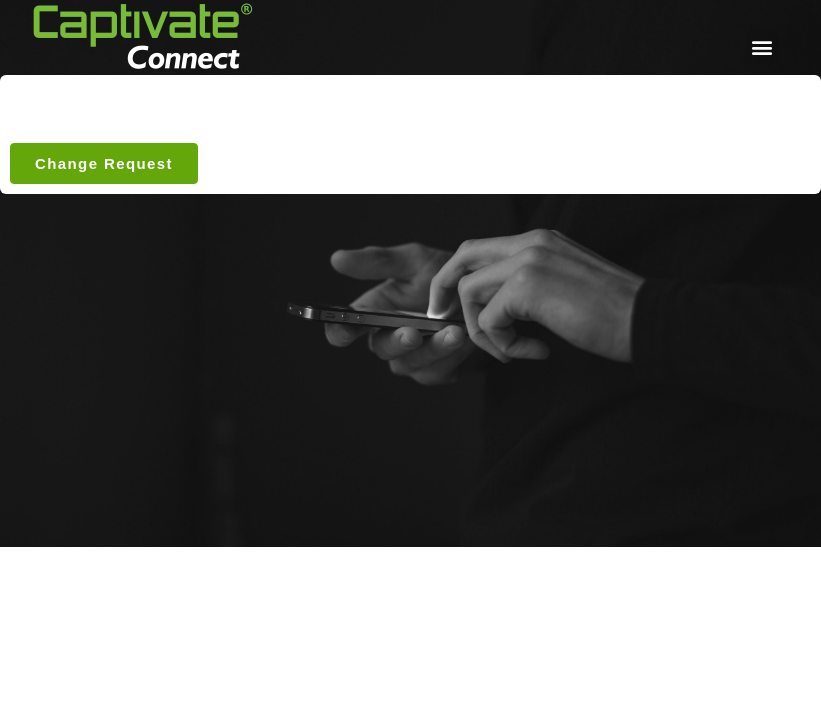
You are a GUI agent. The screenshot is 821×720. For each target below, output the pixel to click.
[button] (761, 46)
